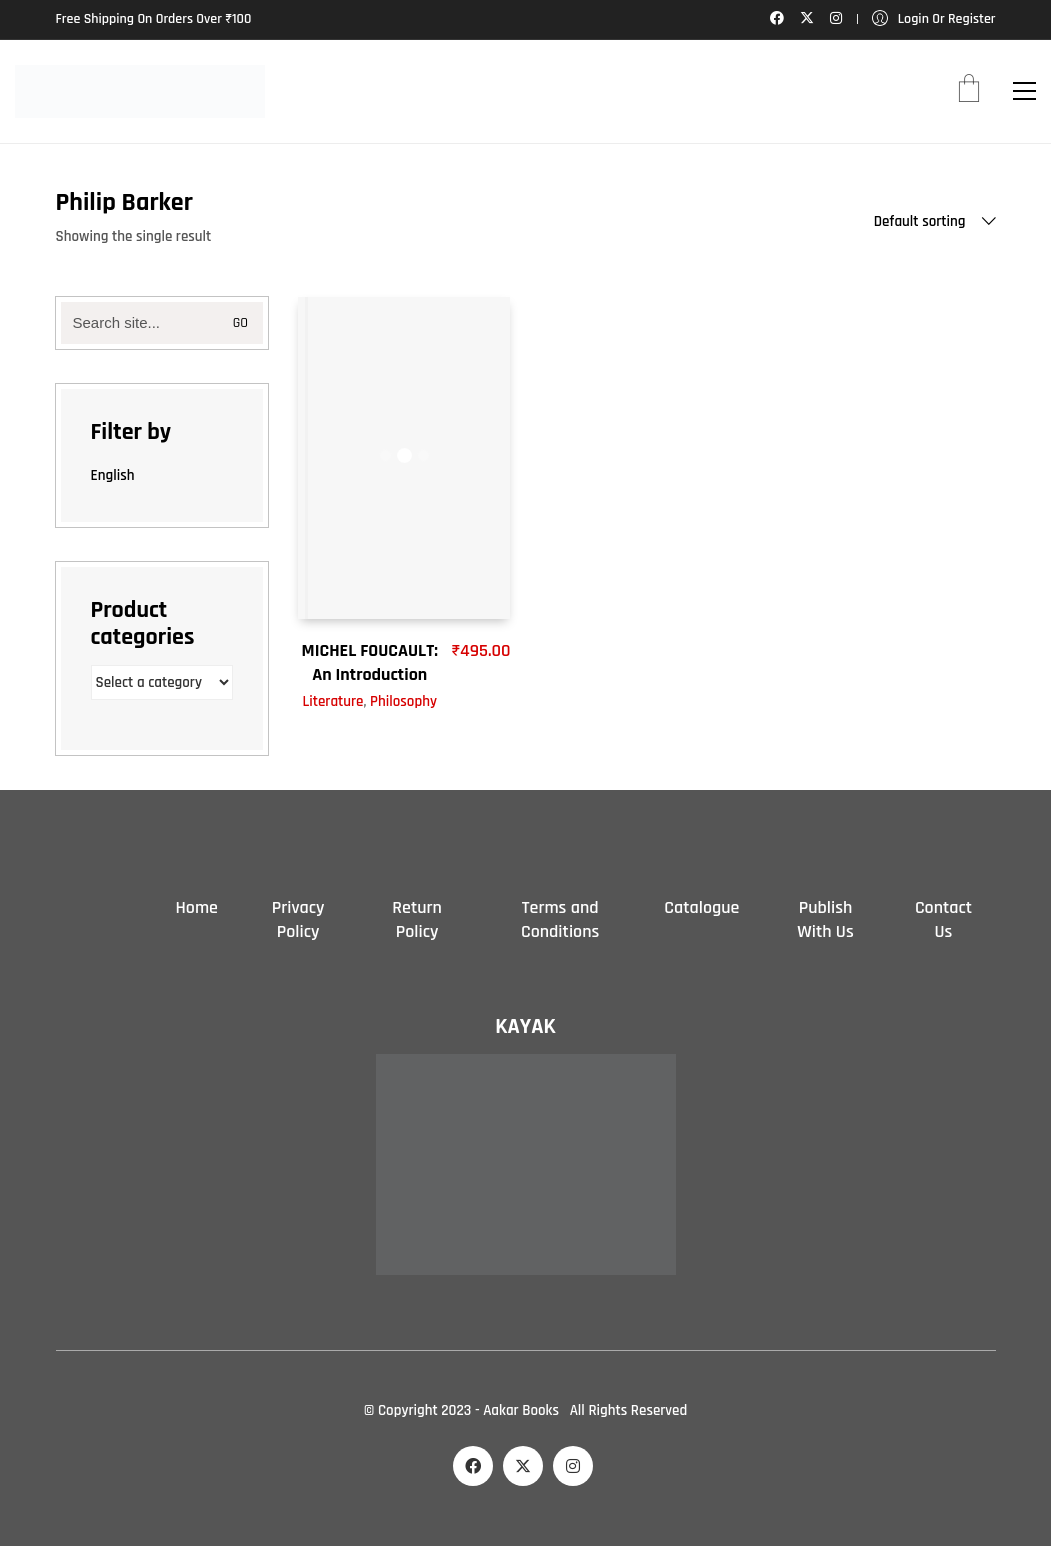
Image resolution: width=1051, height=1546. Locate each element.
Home (197, 907)
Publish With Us (825, 919)
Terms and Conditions (560, 919)
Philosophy (403, 701)
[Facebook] (473, 1466)
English (113, 475)
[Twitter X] (523, 1466)
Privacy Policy (298, 919)
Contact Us (943, 919)
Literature (332, 701)
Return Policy (417, 919)
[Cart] (969, 91)
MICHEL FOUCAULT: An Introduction (370, 662)
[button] (1024, 91)
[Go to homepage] (140, 91)
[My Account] (934, 19)
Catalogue (701, 907)
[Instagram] (573, 1466)
